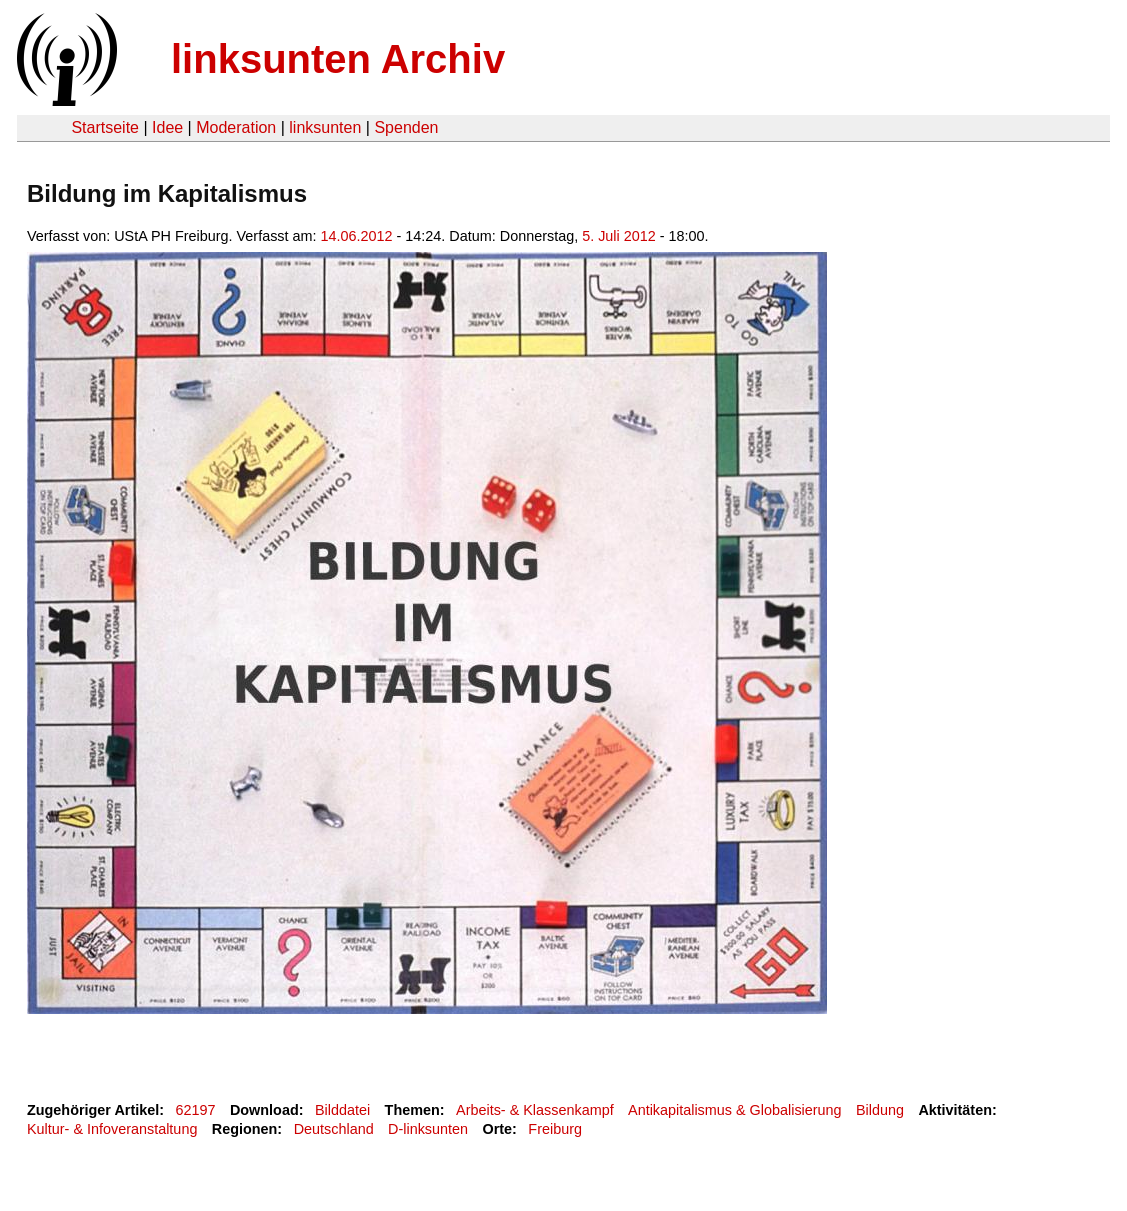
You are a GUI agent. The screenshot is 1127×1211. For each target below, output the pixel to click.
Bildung (880, 1110)
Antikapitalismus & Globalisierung (735, 1110)
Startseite (105, 127)
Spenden (406, 127)
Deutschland (334, 1129)
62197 (196, 1110)
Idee (167, 127)
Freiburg (555, 1129)
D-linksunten (428, 1129)
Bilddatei (342, 1110)
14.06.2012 (357, 236)
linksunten (325, 127)
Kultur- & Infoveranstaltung (112, 1129)
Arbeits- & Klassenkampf (535, 1110)
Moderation (236, 127)
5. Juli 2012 (619, 236)
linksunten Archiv (338, 59)
